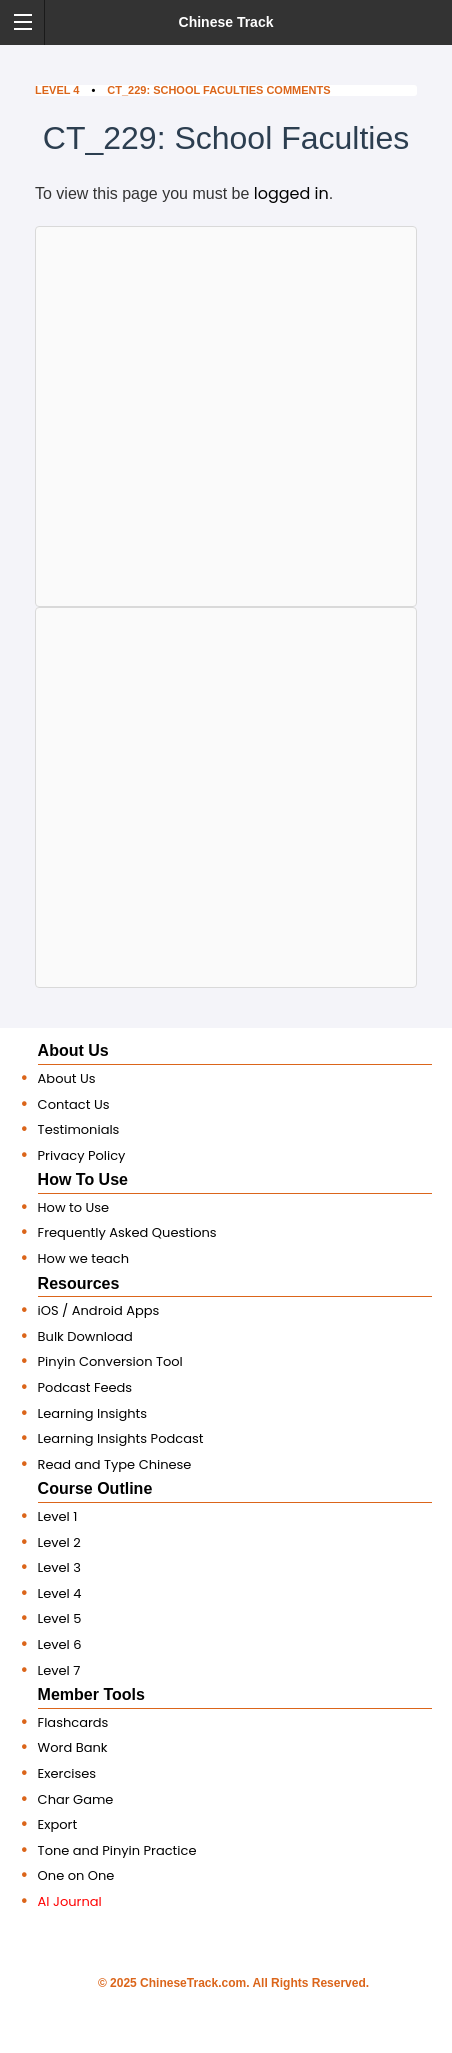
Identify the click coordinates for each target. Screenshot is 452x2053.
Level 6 (60, 1644)
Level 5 (60, 1618)
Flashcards (73, 1722)
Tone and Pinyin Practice (117, 1850)
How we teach (83, 1258)
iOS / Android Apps (99, 1310)
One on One (76, 1875)
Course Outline (95, 1488)
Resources (79, 1283)
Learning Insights (93, 1413)
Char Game (76, 1799)
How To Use (83, 1179)
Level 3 (59, 1567)
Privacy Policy (82, 1155)
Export (58, 1824)
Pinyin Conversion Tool (110, 1361)
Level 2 (59, 1542)
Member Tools (91, 1694)
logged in (291, 193)
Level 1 (58, 1516)
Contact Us (74, 1104)
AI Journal (70, 1901)
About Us (73, 1050)
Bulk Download (85, 1336)
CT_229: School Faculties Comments (218, 90)
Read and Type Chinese (115, 1464)
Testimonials (79, 1129)
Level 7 (59, 1670)
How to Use (74, 1207)
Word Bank (73, 1747)
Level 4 (57, 90)
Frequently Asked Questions (127, 1232)
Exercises (67, 1773)
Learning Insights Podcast (121, 1438)
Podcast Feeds (85, 1387)
